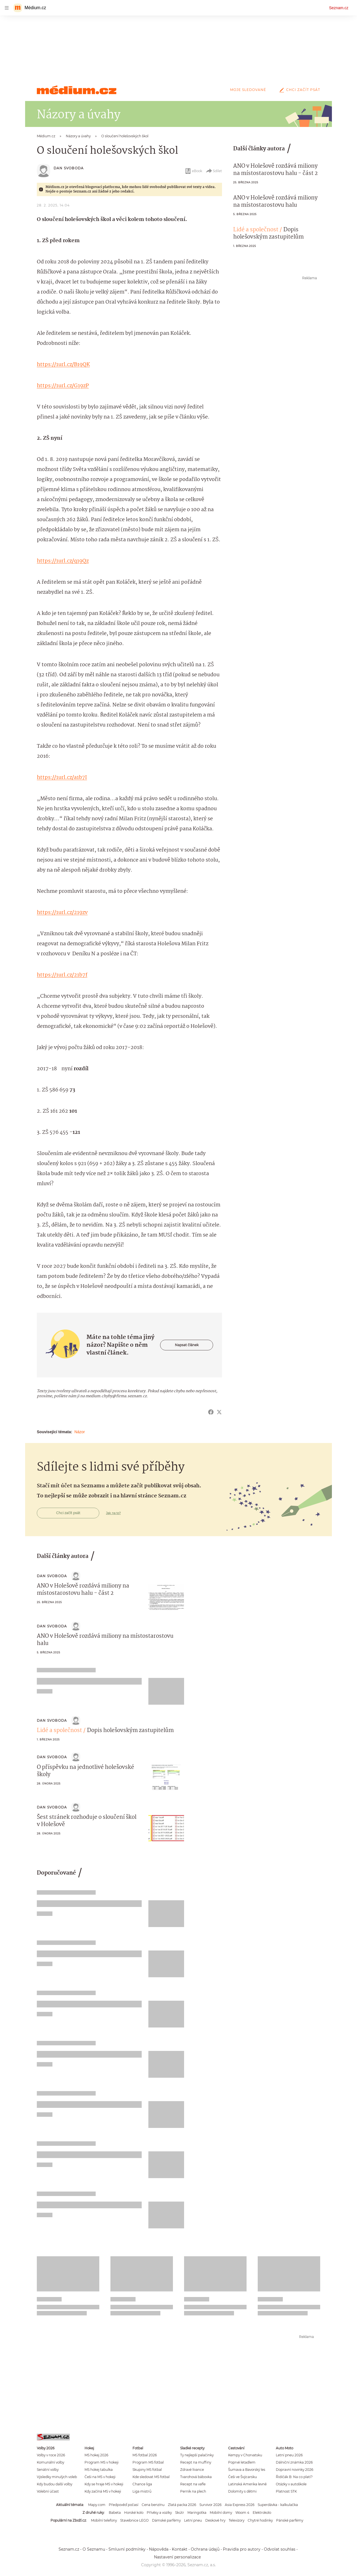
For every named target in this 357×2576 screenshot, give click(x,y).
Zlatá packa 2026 (182, 2505)
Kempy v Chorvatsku (245, 2455)
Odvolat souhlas (279, 2549)
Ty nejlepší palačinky (197, 2455)
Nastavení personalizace (177, 2557)
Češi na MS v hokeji (100, 2477)
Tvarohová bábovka (196, 2477)
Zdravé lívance (192, 2469)
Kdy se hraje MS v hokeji (104, 2484)
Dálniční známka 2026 (294, 2462)
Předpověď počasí (123, 2505)
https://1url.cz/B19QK (63, 364)
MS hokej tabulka (99, 2469)
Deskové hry (215, 2520)
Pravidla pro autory (241, 2549)
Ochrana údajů (205, 2549)
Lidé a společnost (255, 229)
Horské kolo (133, 2512)
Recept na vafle (193, 2484)
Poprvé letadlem (241, 2462)
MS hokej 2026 (96, 2455)
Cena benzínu (153, 2505)
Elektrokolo (262, 2512)
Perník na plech (193, 2491)
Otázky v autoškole (291, 2484)
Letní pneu (193, 2520)
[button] (166, 1597)
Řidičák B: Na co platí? (294, 2477)
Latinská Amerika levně (247, 2484)
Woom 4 (242, 2512)
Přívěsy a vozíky (159, 2512)
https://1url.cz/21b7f (62, 975)
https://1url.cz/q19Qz (63, 561)
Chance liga (142, 2484)
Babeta (115, 2512)
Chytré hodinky (260, 2520)
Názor (79, 1432)
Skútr (179, 2512)
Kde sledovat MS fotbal (151, 2477)
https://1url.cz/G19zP (63, 386)
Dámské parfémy (166, 2520)
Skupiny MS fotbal (147, 2469)
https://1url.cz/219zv (62, 912)
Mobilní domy (221, 2512)
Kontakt (179, 2549)
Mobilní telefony (104, 2520)
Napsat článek (187, 1345)
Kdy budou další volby (54, 2484)
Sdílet (214, 171)
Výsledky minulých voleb (57, 2477)
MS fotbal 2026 (144, 2455)
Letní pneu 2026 (289, 2455)
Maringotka (196, 2512)
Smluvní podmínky (127, 2549)
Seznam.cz (338, 8)
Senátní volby (48, 2469)
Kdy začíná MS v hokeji (103, 2491)
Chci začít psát (298, 90)
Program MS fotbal (148, 2462)
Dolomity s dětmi (242, 2491)
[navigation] (6, 7)
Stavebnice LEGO (134, 2520)
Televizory (236, 2520)
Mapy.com (96, 2505)
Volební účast (48, 2491)
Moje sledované (248, 90)
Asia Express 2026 (239, 2505)
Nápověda (158, 2549)
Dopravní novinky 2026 (294, 2469)
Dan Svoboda (69, 168)
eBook (193, 171)
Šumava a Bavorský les (246, 2469)
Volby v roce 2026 (51, 2455)
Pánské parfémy (289, 2520)
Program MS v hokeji (102, 2462)
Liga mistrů (141, 2491)
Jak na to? (113, 1513)
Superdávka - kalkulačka (278, 2505)
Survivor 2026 (210, 2505)
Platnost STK (286, 2491)
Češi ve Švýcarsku (242, 2477)
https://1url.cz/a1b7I (62, 777)
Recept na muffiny (195, 2462)
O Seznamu (94, 2549)
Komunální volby (50, 2462)
